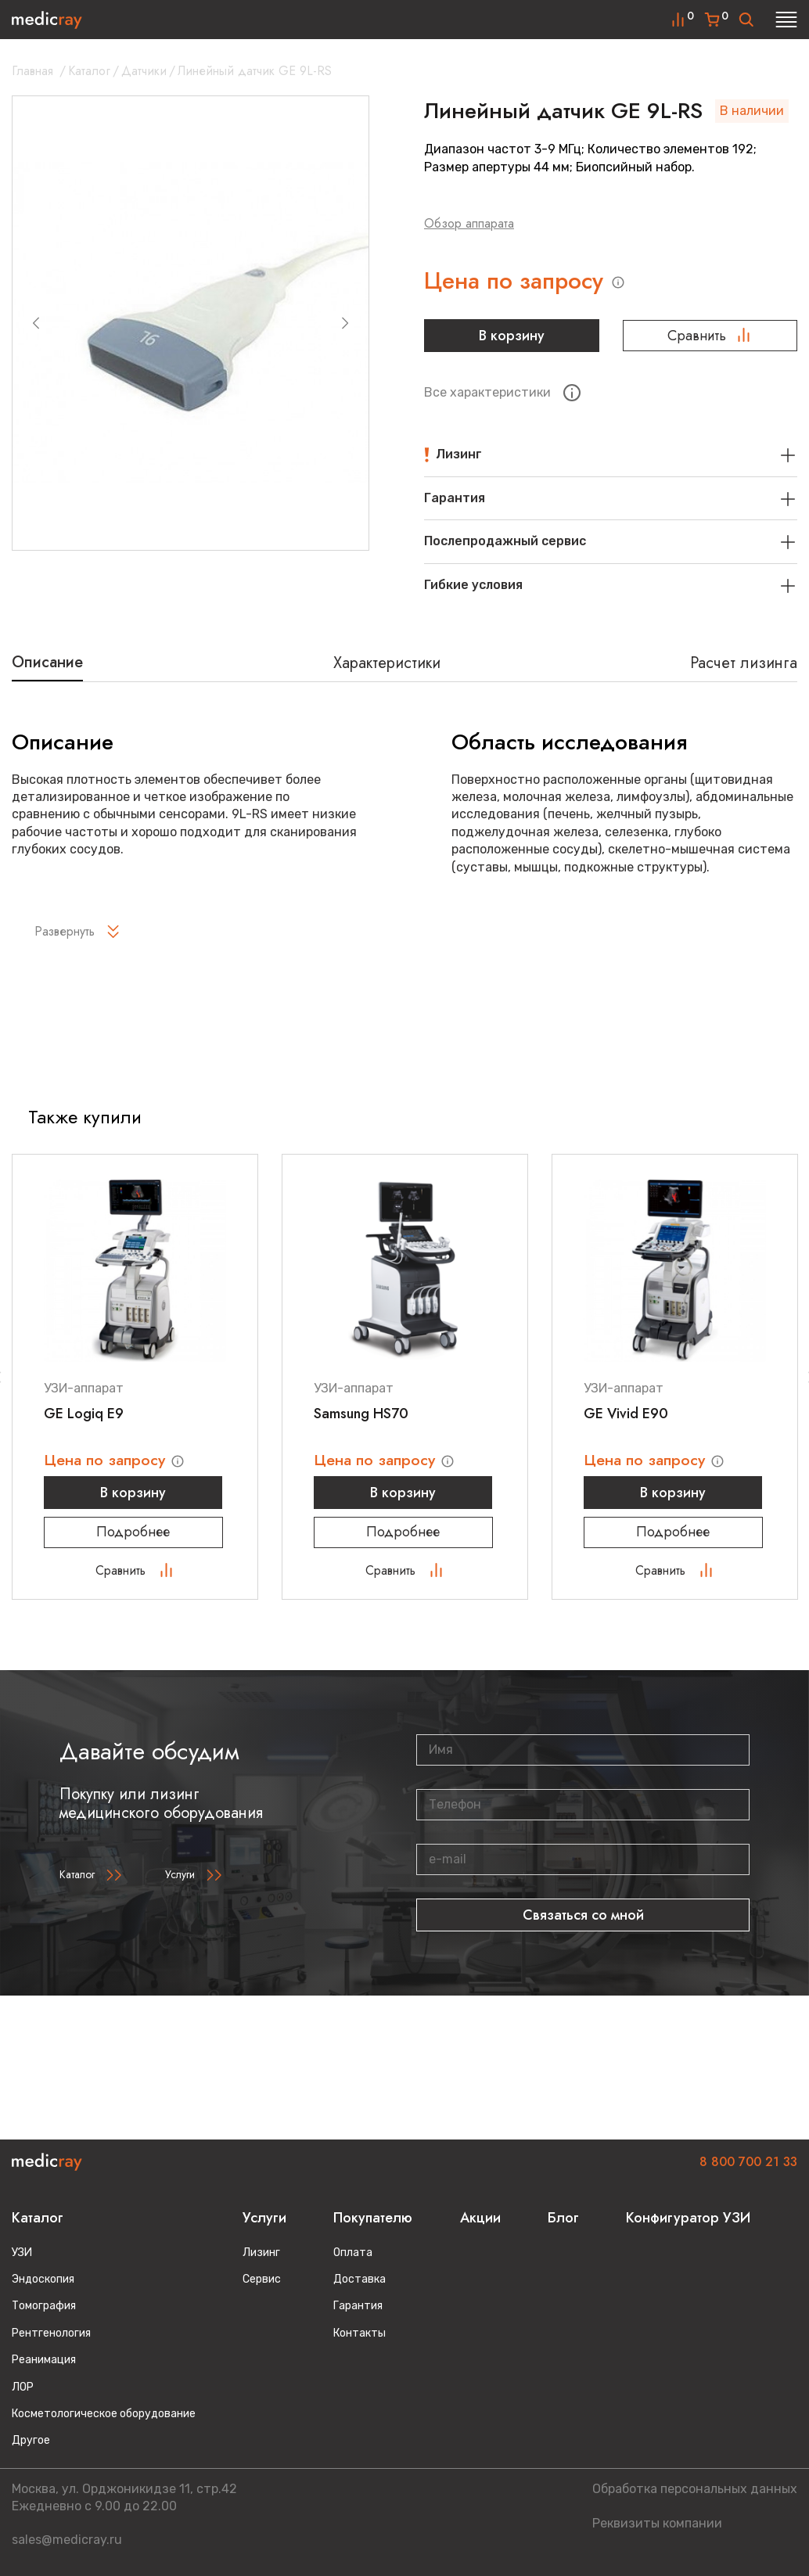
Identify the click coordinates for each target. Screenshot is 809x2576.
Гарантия (358, 2305)
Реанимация (44, 2359)
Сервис (262, 2279)
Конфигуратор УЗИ (688, 2218)
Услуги (180, 1876)
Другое (31, 2440)
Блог (563, 2218)
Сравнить (710, 336)
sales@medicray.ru (67, 2539)
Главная (32, 71)
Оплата (352, 2252)
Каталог (89, 71)
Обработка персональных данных (694, 2488)
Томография (44, 2305)
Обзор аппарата (469, 223)
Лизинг (261, 2252)
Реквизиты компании (657, 2523)
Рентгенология (51, 2333)
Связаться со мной (583, 1916)
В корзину (512, 336)
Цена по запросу (519, 280)
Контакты (359, 2333)
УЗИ (22, 2252)
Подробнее (135, 1533)
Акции (480, 2218)
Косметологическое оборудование (104, 2413)
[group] (191, 323)
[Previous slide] (36, 323)
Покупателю (372, 2218)
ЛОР (23, 2387)
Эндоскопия (43, 2279)
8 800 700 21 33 (748, 2162)
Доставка (359, 2279)
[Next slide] (345, 323)
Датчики (144, 71)
